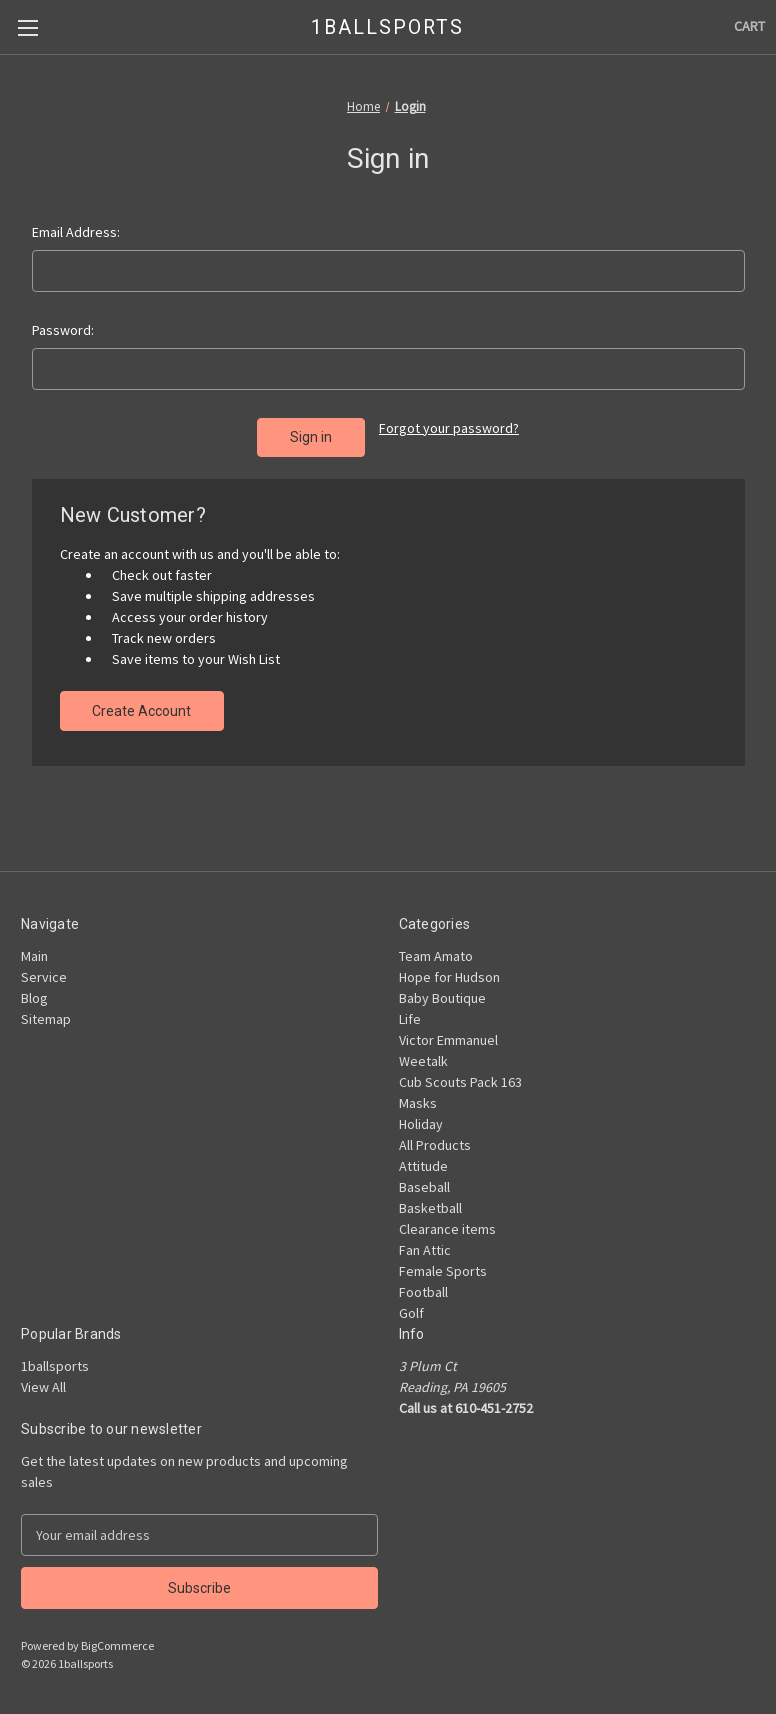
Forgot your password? (449, 428)
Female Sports (443, 1270)
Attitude (423, 1165)
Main (34, 955)
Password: (63, 330)
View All (43, 1386)
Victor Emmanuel (448, 1039)
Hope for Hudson (449, 976)
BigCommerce (117, 1644)
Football (423, 1291)
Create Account (141, 710)
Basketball (430, 1207)
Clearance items (447, 1228)
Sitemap (46, 1018)
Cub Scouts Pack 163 (460, 1081)
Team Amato (436, 955)
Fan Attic (425, 1249)
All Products (435, 1144)
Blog (34, 997)
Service (44, 976)
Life (410, 1018)
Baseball (424, 1186)
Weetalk (423, 1060)
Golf (411, 1312)
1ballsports (55, 1365)
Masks (418, 1102)
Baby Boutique (442, 997)
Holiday (421, 1123)
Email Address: (76, 232)
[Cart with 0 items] (749, 26)
